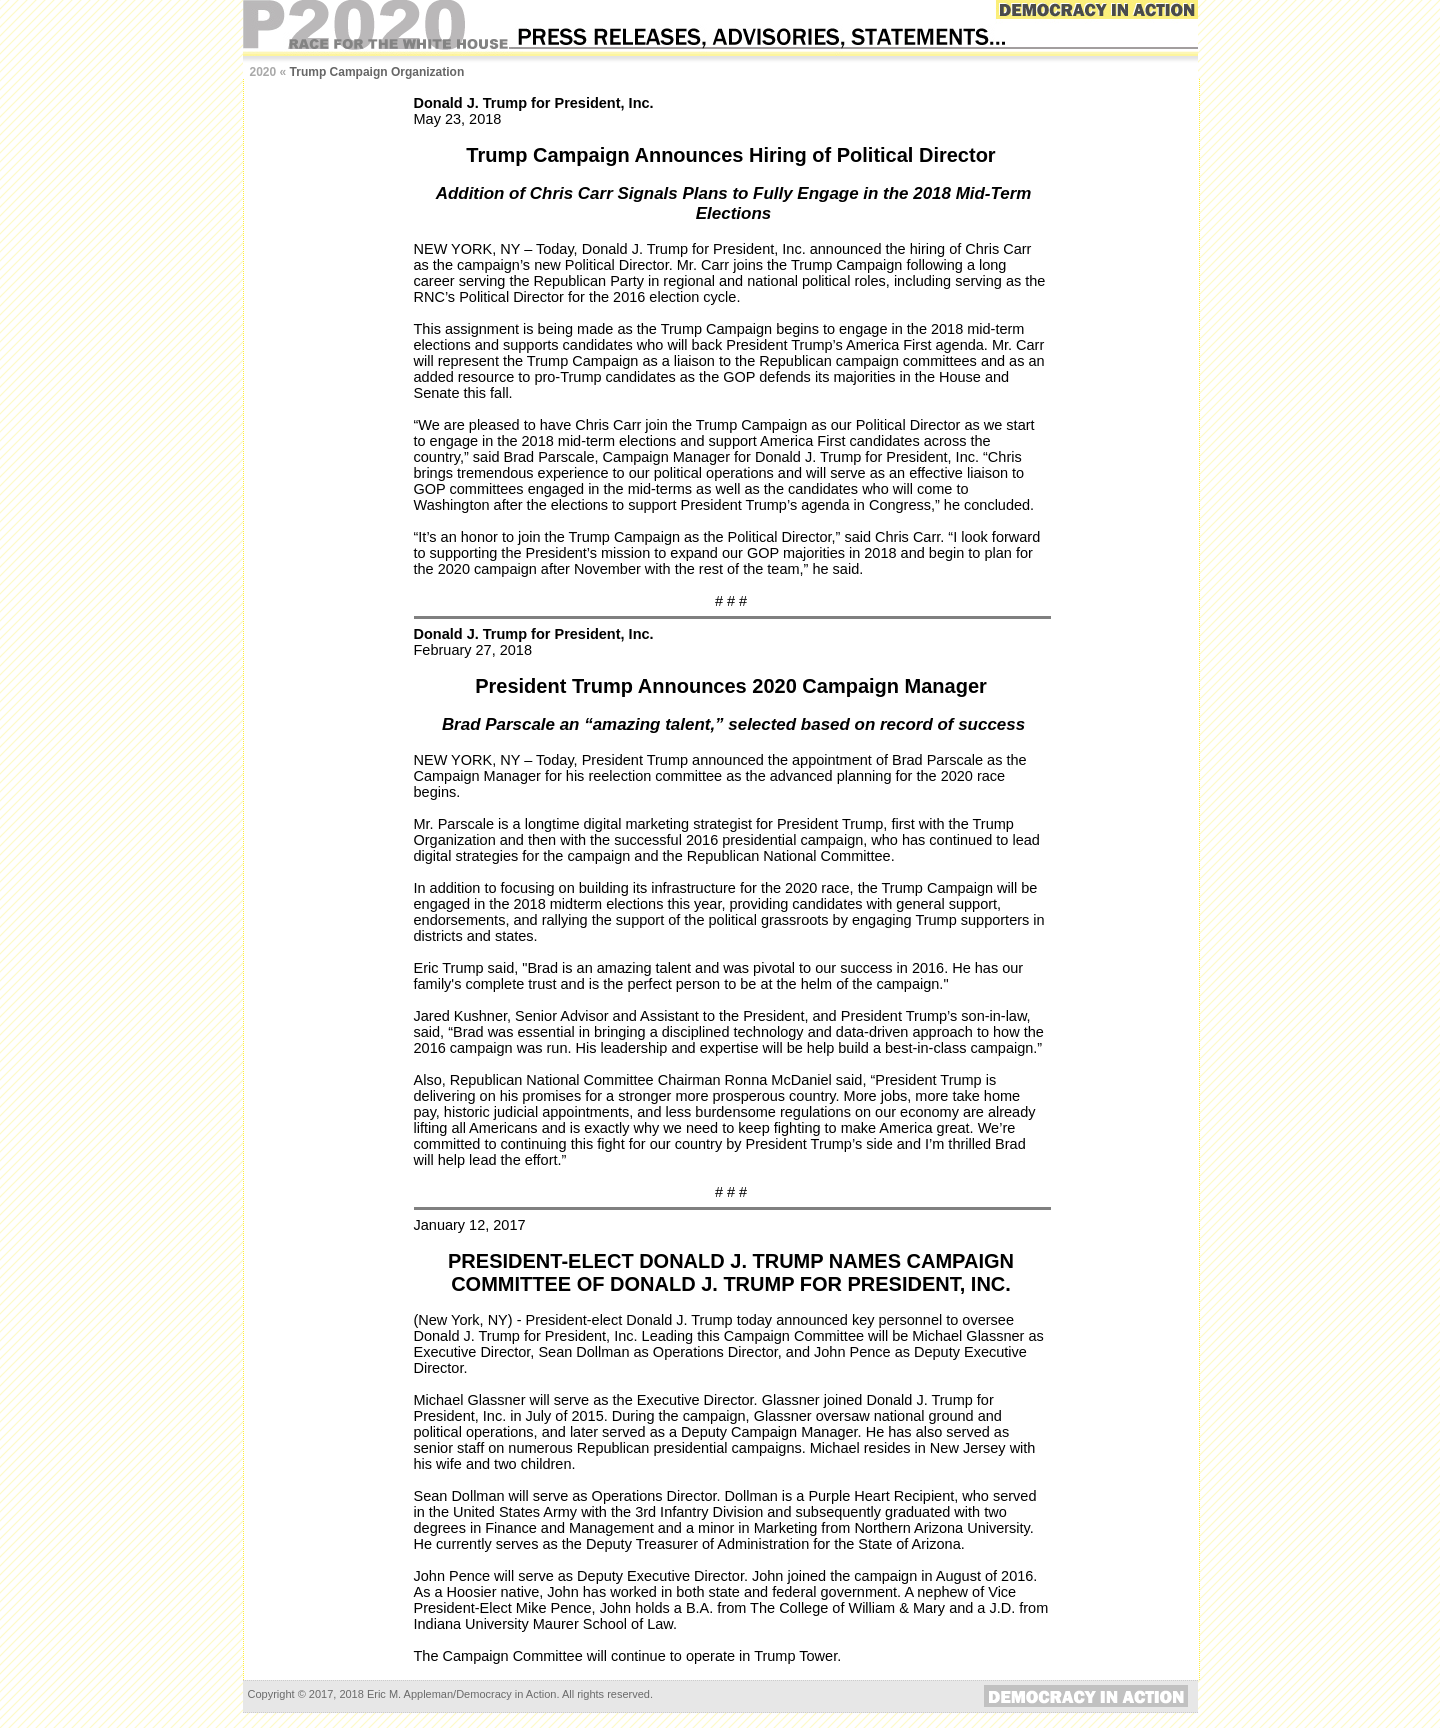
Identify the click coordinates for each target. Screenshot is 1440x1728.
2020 (263, 72)
